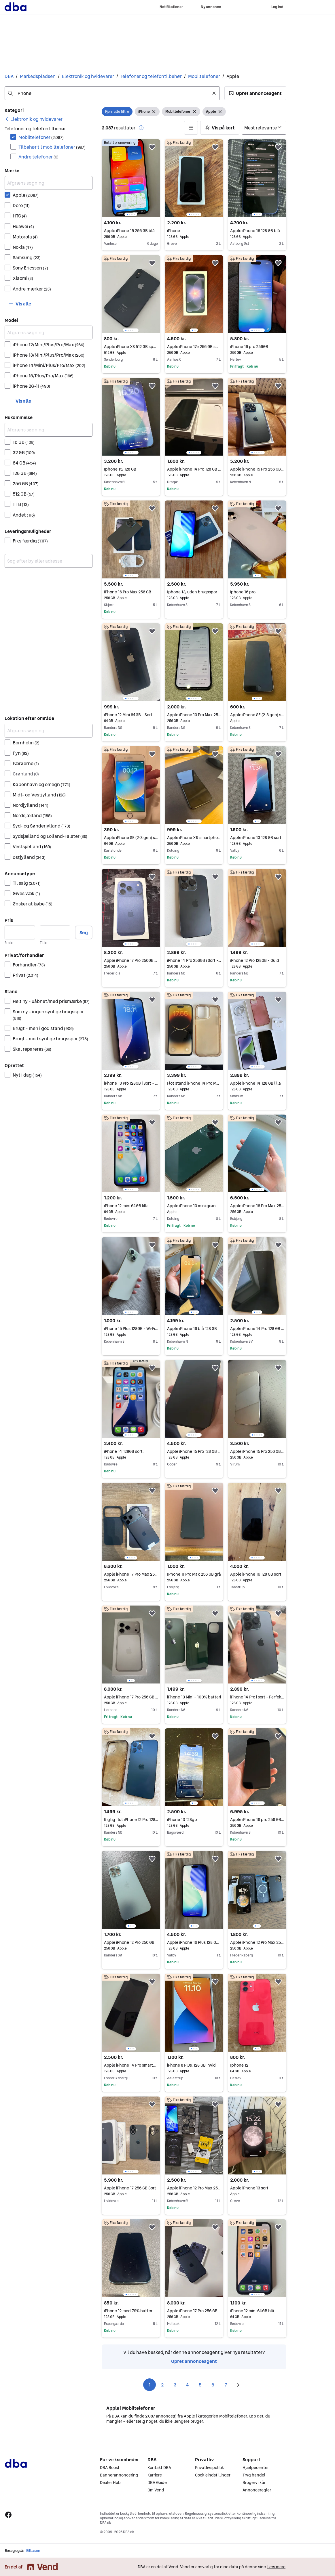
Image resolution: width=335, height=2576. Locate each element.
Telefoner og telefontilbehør (151, 76)
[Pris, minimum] (20, 932)
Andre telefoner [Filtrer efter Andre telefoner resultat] (38, 156)
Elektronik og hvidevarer (88, 76)
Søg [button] (84, 932)
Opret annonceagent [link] (194, 2361)
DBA (9, 76)
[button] (255, 93)
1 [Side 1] (150, 2384)
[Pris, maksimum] (55, 932)
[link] (34, 119)
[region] (131, 178)
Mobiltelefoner (204, 76)
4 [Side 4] (187, 2384)
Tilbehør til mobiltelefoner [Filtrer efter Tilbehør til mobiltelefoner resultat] (52, 147)
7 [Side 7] (225, 2384)
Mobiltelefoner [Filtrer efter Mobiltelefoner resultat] (41, 137)
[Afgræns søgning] (48, 183)
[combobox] (112, 93)
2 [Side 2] (162, 2384)
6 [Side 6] (212, 2384)
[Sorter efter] (264, 128)
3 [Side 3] (175, 2384)
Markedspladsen (38, 76)
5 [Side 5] (200, 2384)
